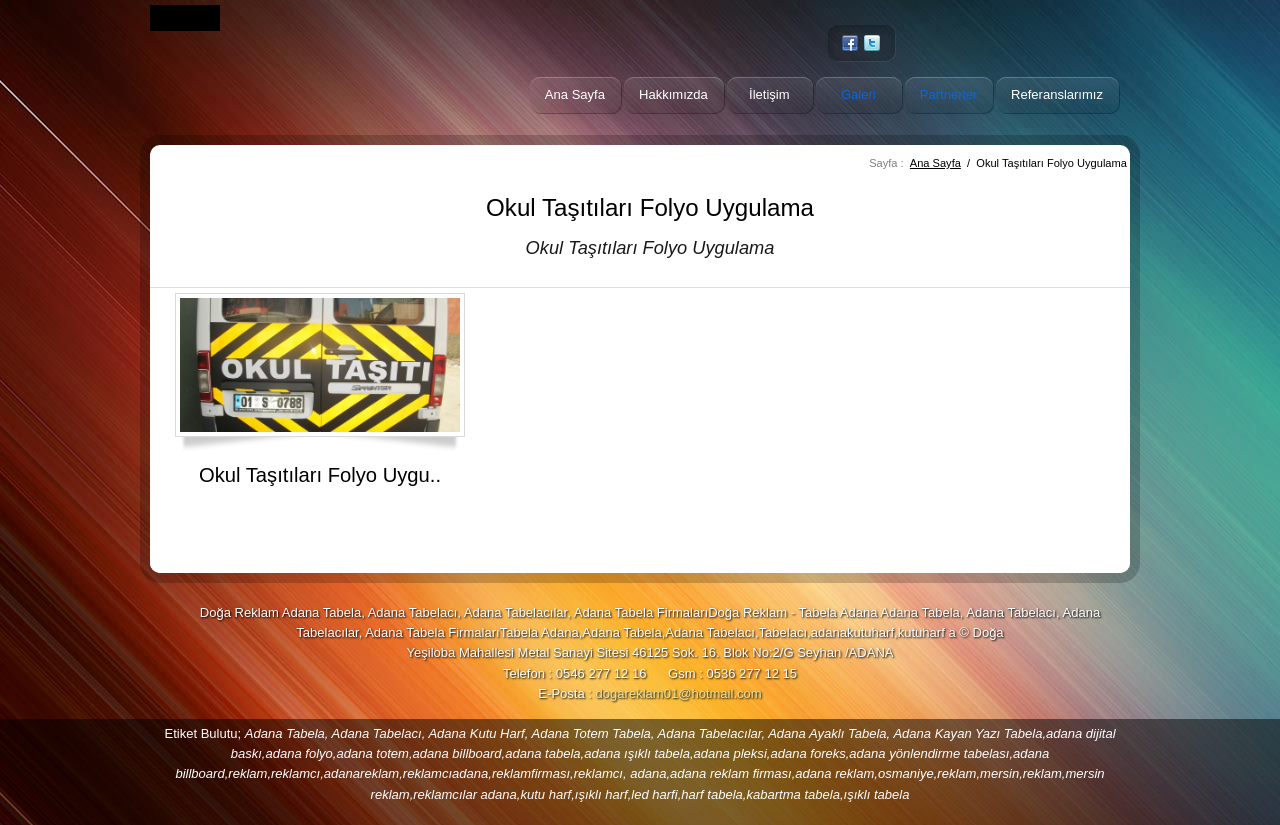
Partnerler (948, 94)
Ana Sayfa (575, 94)
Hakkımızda (673, 94)
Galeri (858, 94)
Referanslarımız (1057, 94)
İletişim (769, 94)
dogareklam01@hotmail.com (679, 693)
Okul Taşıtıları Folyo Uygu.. (320, 475)
